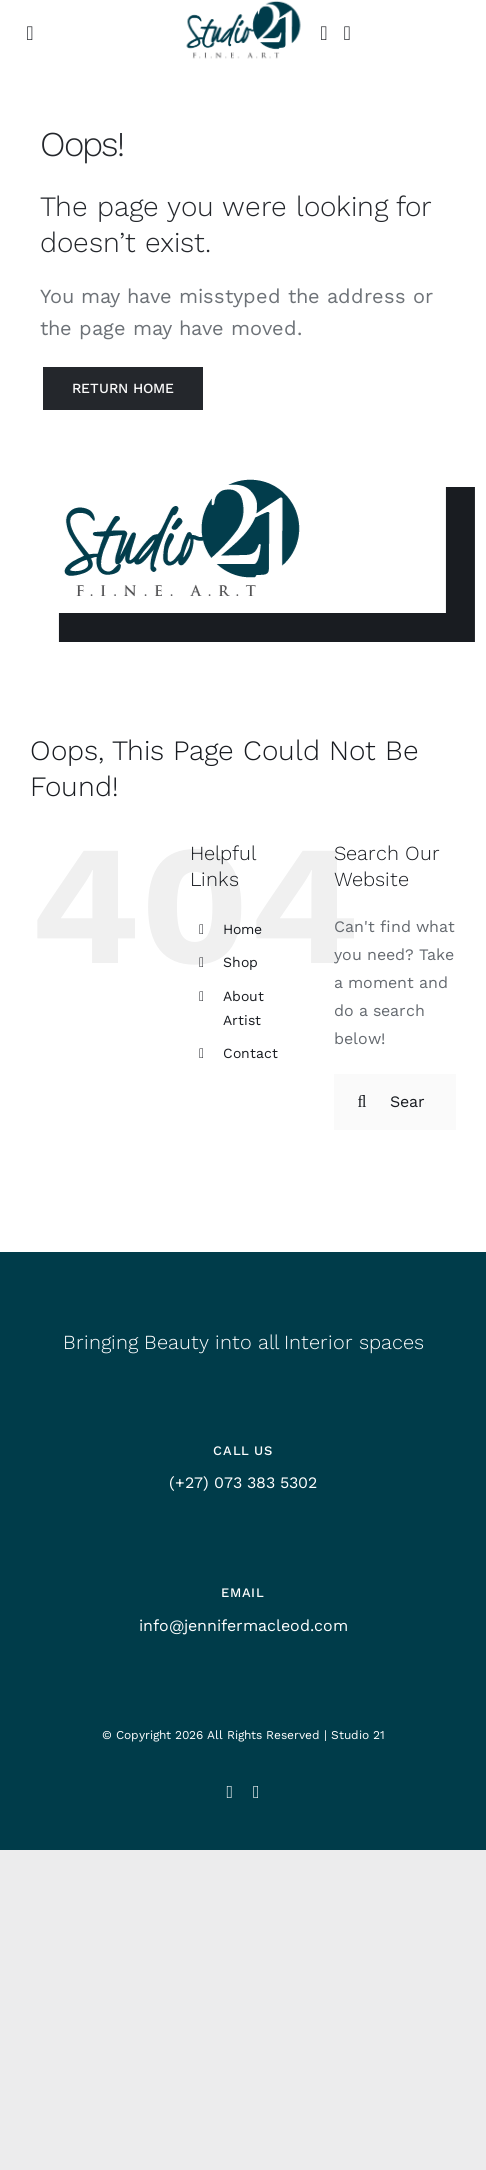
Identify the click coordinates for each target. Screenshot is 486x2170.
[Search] (362, 1102)
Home (242, 929)
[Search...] (395, 1102)
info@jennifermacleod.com (243, 1625)
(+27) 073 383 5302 (243, 1482)
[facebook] (256, 1792)
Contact (250, 1053)
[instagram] (229, 1792)
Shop (240, 962)
